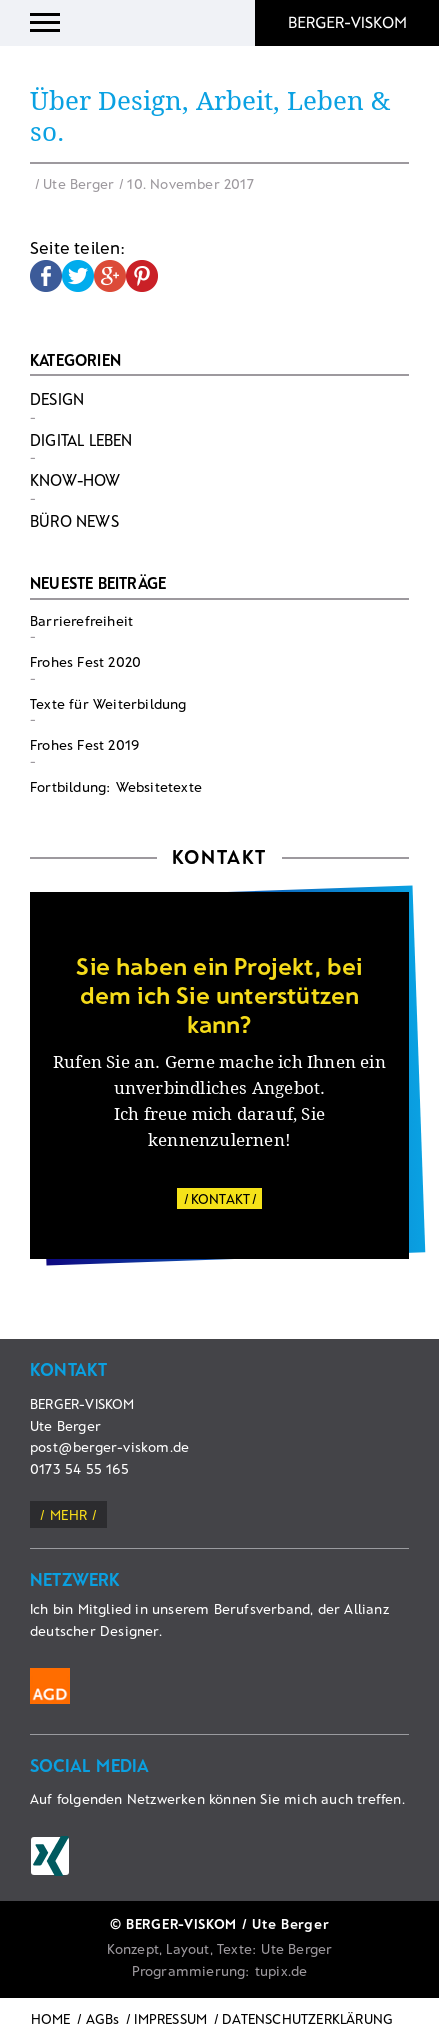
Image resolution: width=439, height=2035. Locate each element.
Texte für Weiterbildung (108, 703)
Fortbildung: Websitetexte (116, 786)
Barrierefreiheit (81, 620)
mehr (68, 1514)
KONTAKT (220, 1198)
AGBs (103, 2018)
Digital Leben (81, 439)
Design (57, 398)
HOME (51, 2018)
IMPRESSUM (170, 2018)
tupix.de (281, 1970)
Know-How (75, 479)
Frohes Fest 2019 (84, 744)
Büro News (74, 520)
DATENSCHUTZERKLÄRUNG (307, 2018)
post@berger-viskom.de (109, 1446)
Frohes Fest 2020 (85, 661)
